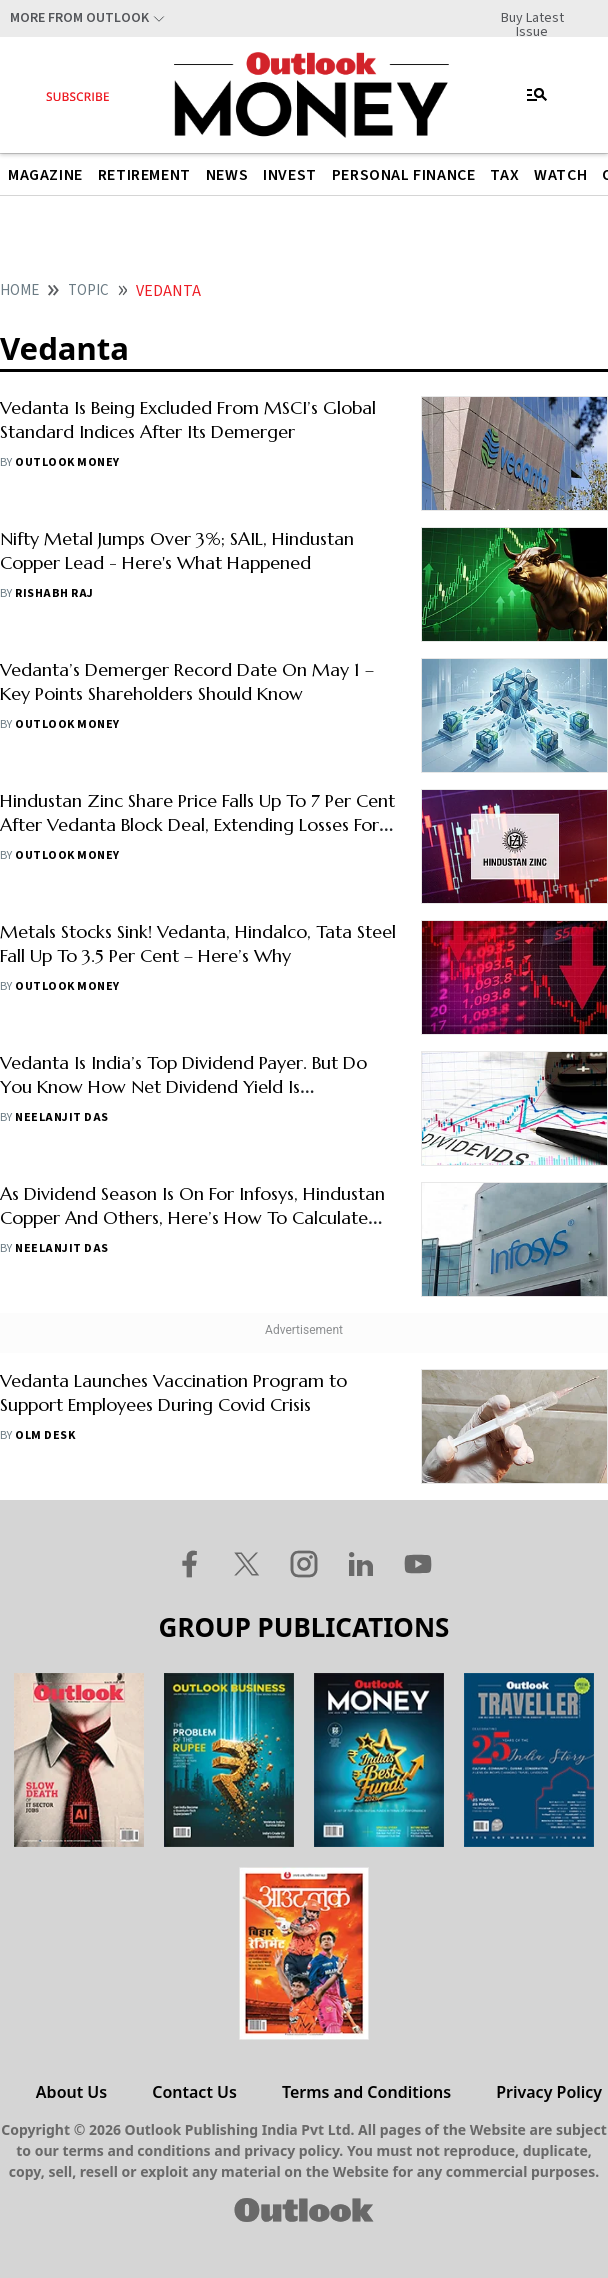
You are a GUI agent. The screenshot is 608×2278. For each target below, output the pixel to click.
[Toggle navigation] (537, 95)
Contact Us (194, 2092)
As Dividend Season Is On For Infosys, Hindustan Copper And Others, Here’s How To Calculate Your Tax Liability (192, 1217)
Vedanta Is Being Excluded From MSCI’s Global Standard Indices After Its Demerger (188, 419)
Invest (290, 175)
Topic (88, 290)
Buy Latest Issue (532, 18)
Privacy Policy (549, 2092)
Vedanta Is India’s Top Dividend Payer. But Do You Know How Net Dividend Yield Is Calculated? (183, 1086)
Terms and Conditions (366, 2092)
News (227, 175)
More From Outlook (79, 18)
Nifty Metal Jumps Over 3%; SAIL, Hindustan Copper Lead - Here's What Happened (177, 550)
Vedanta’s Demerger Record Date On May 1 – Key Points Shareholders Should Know (187, 681)
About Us (71, 2092)
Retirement (144, 175)
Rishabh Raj (54, 593)
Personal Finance (404, 175)
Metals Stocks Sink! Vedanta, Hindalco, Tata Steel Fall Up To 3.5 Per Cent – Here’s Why (198, 943)
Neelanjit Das (61, 1117)
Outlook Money (67, 462)
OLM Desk (45, 1435)
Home (19, 290)
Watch (560, 175)
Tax (504, 175)
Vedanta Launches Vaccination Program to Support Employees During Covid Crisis (173, 1392)
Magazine (45, 175)
